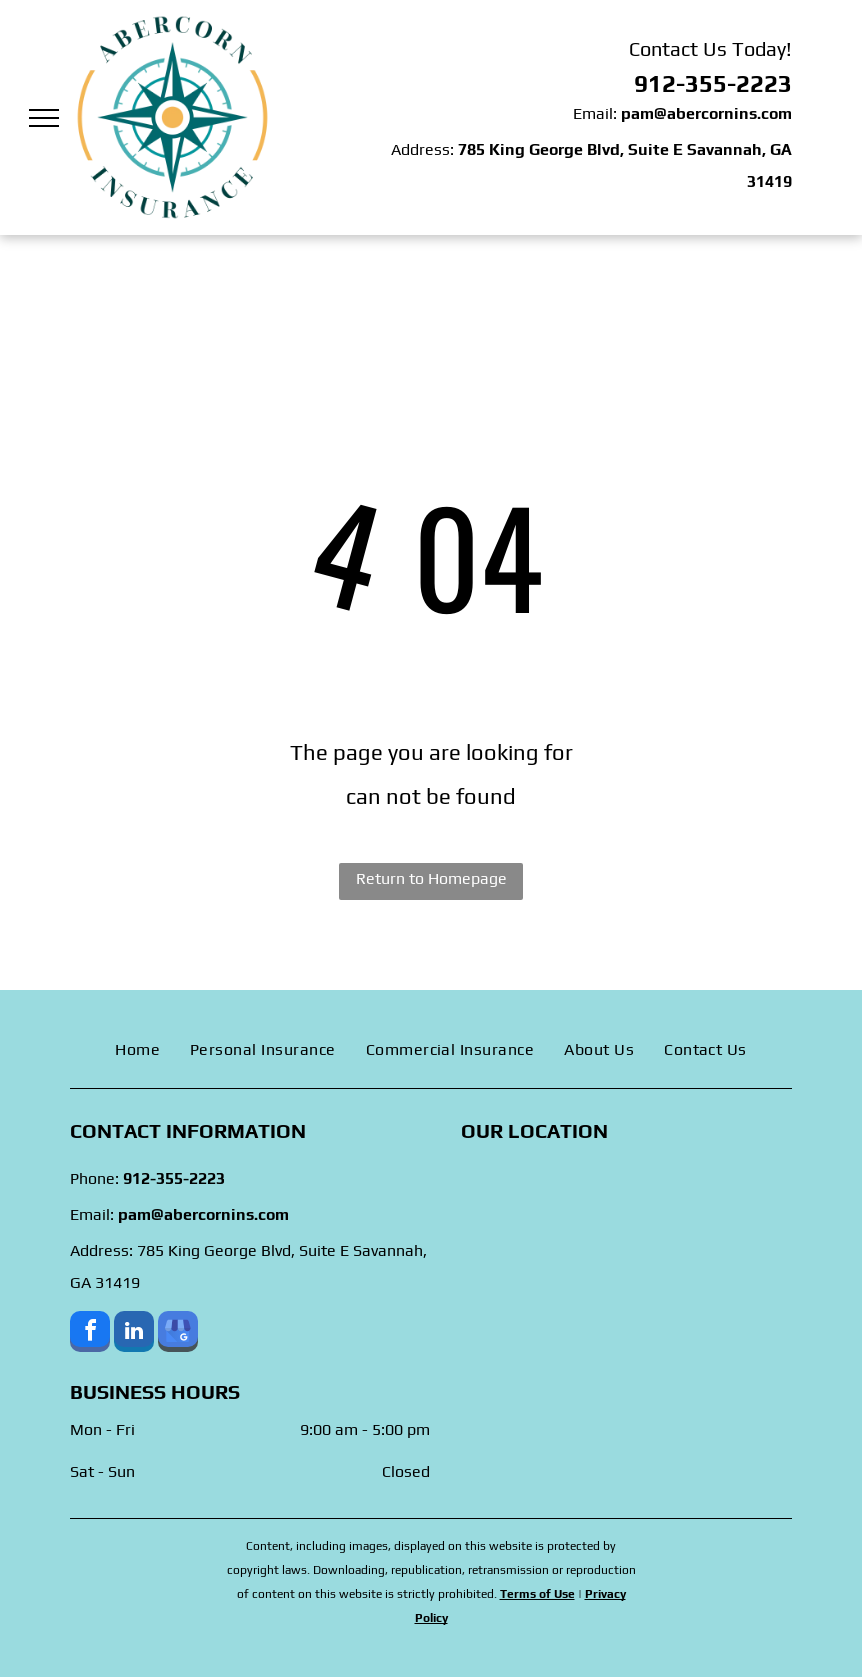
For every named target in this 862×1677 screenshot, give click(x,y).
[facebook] (90, 1334)
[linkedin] (134, 1334)
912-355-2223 (174, 1178)
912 (655, 83)
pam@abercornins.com (706, 113)
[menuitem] (137, 1050)
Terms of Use (537, 1594)
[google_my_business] (178, 1334)
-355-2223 (734, 83)
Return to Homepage (431, 878)
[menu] (44, 118)
